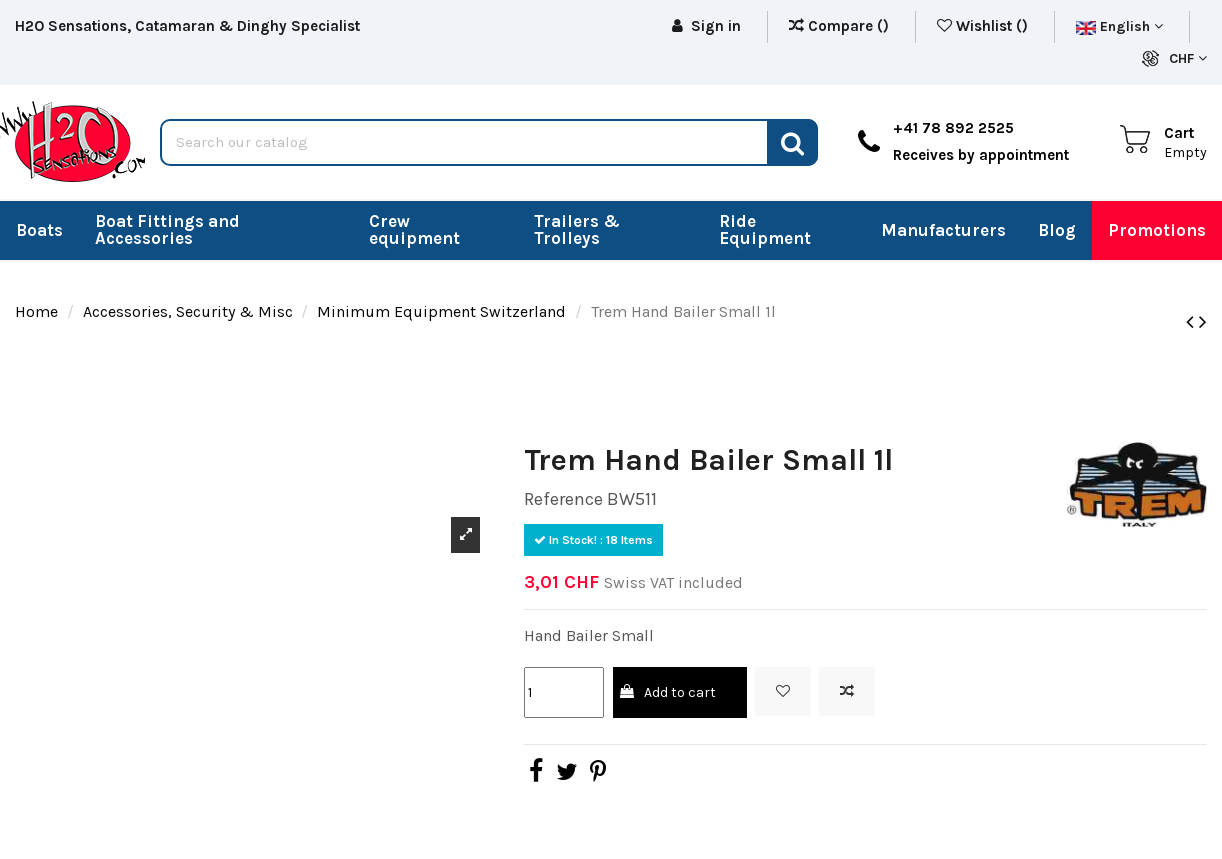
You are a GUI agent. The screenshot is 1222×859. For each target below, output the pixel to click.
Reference (563, 499)
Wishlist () (984, 26)
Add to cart (666, 692)
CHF (1188, 58)
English (1119, 26)
